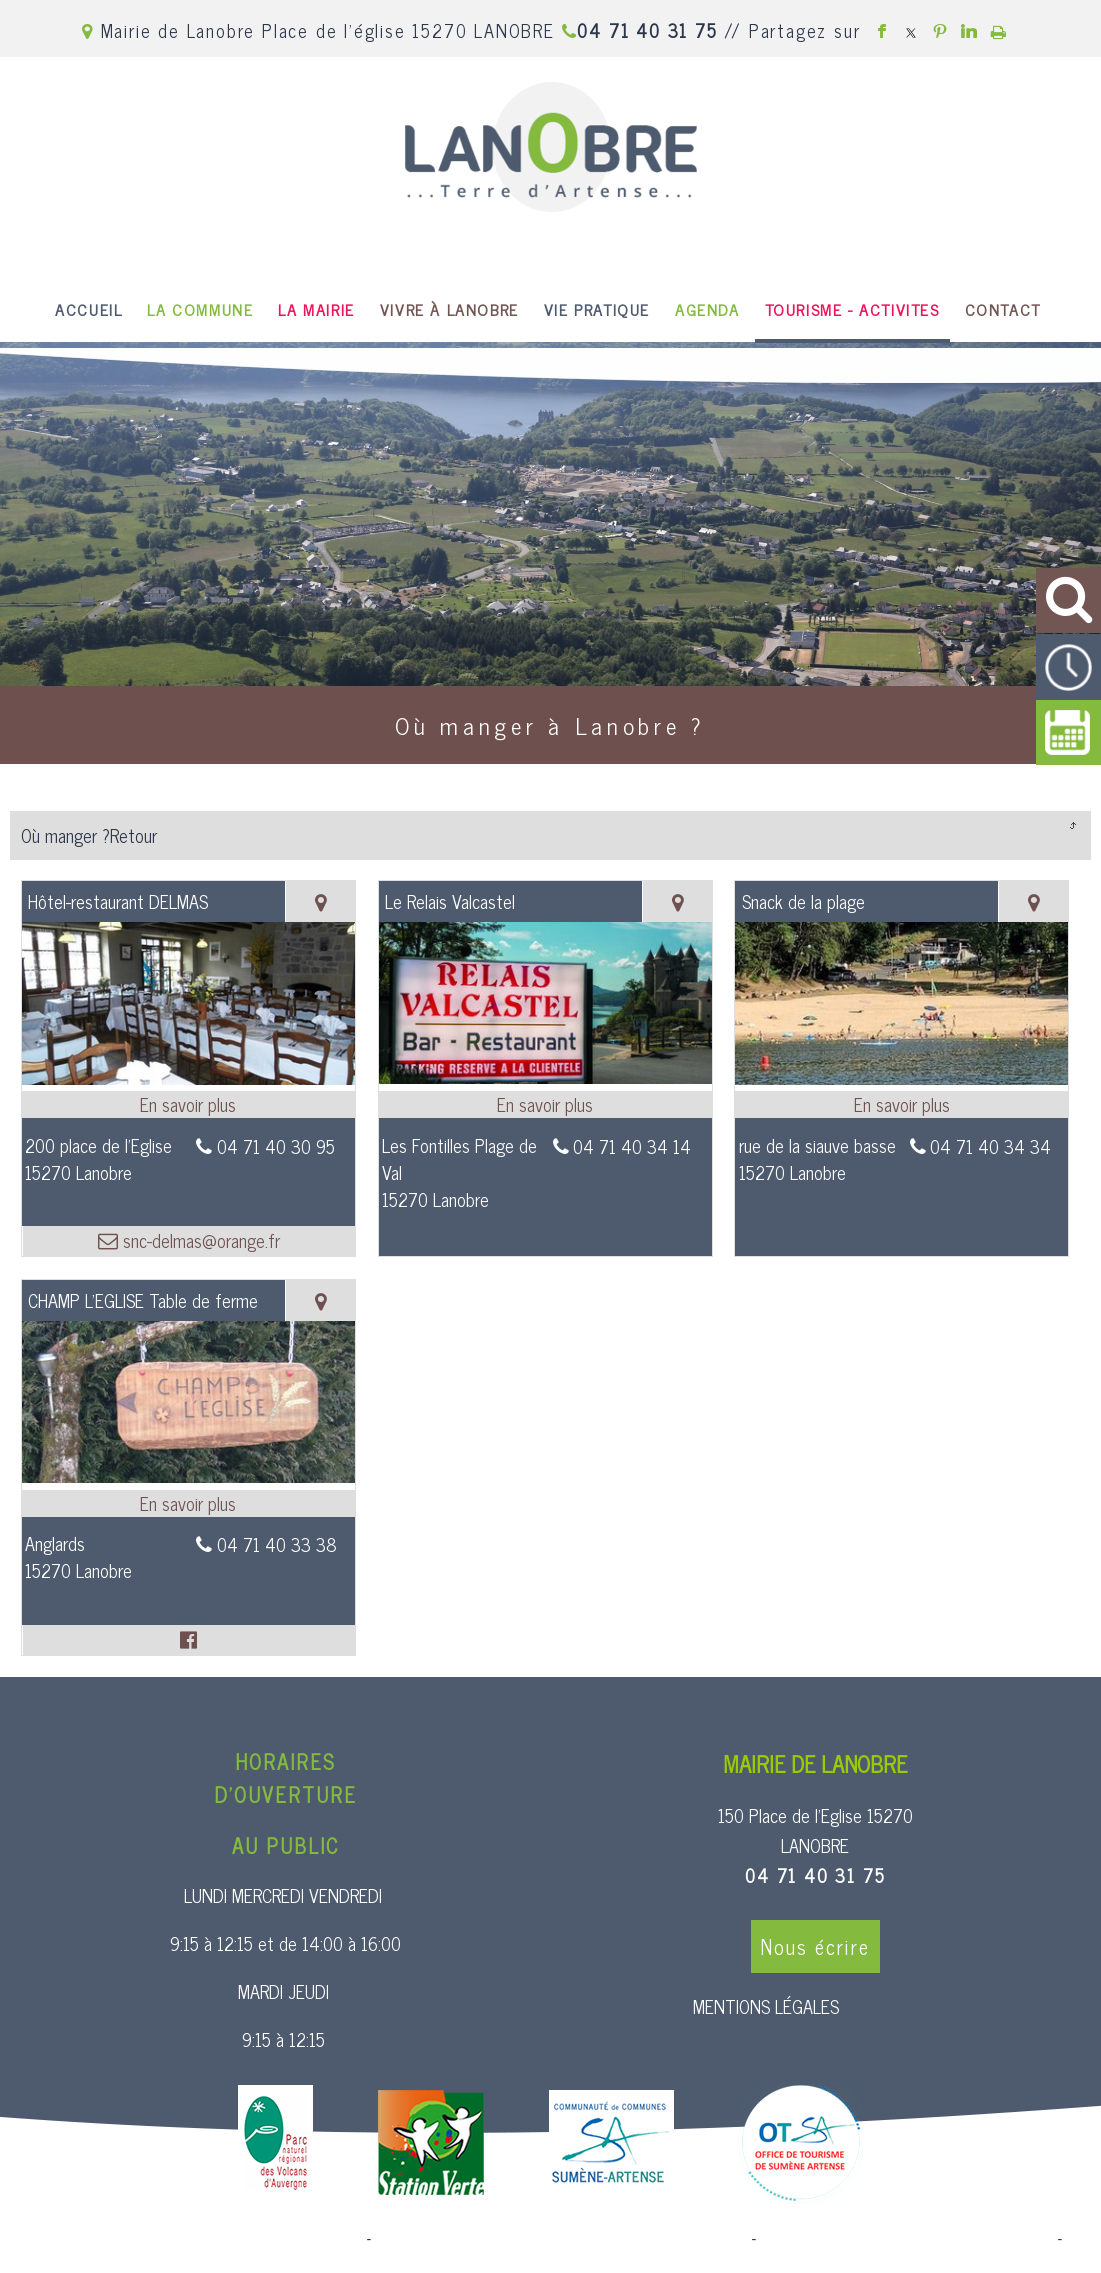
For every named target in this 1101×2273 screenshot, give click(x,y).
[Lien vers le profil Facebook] (188, 1640)
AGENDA (707, 309)
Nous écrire (815, 1946)
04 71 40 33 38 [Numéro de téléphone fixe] (277, 1544)
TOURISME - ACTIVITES (852, 309)
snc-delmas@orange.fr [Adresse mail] (199, 1240)
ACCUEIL (88, 309)
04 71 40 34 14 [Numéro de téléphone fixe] (632, 1146)
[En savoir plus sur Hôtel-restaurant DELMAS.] (188, 1104)
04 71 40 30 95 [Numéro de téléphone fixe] (276, 1146)
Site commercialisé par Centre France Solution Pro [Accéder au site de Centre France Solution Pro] (201, 2239)
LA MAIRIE (316, 309)
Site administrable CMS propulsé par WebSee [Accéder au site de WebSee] (906, 2239)
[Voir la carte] (320, 901)
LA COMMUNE (200, 309)
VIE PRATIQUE (597, 309)
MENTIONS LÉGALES (766, 2006)
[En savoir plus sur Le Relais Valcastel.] (545, 1104)
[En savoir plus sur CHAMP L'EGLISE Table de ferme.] (188, 1503)
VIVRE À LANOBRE (449, 309)
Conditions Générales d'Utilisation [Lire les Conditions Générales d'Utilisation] (551, 2255)
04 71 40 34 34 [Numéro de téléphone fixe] (990, 1146)
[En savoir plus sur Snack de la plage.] (901, 1104)
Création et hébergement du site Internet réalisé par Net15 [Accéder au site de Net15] (561, 2239)
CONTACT (1003, 309)
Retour (1072, 825)
